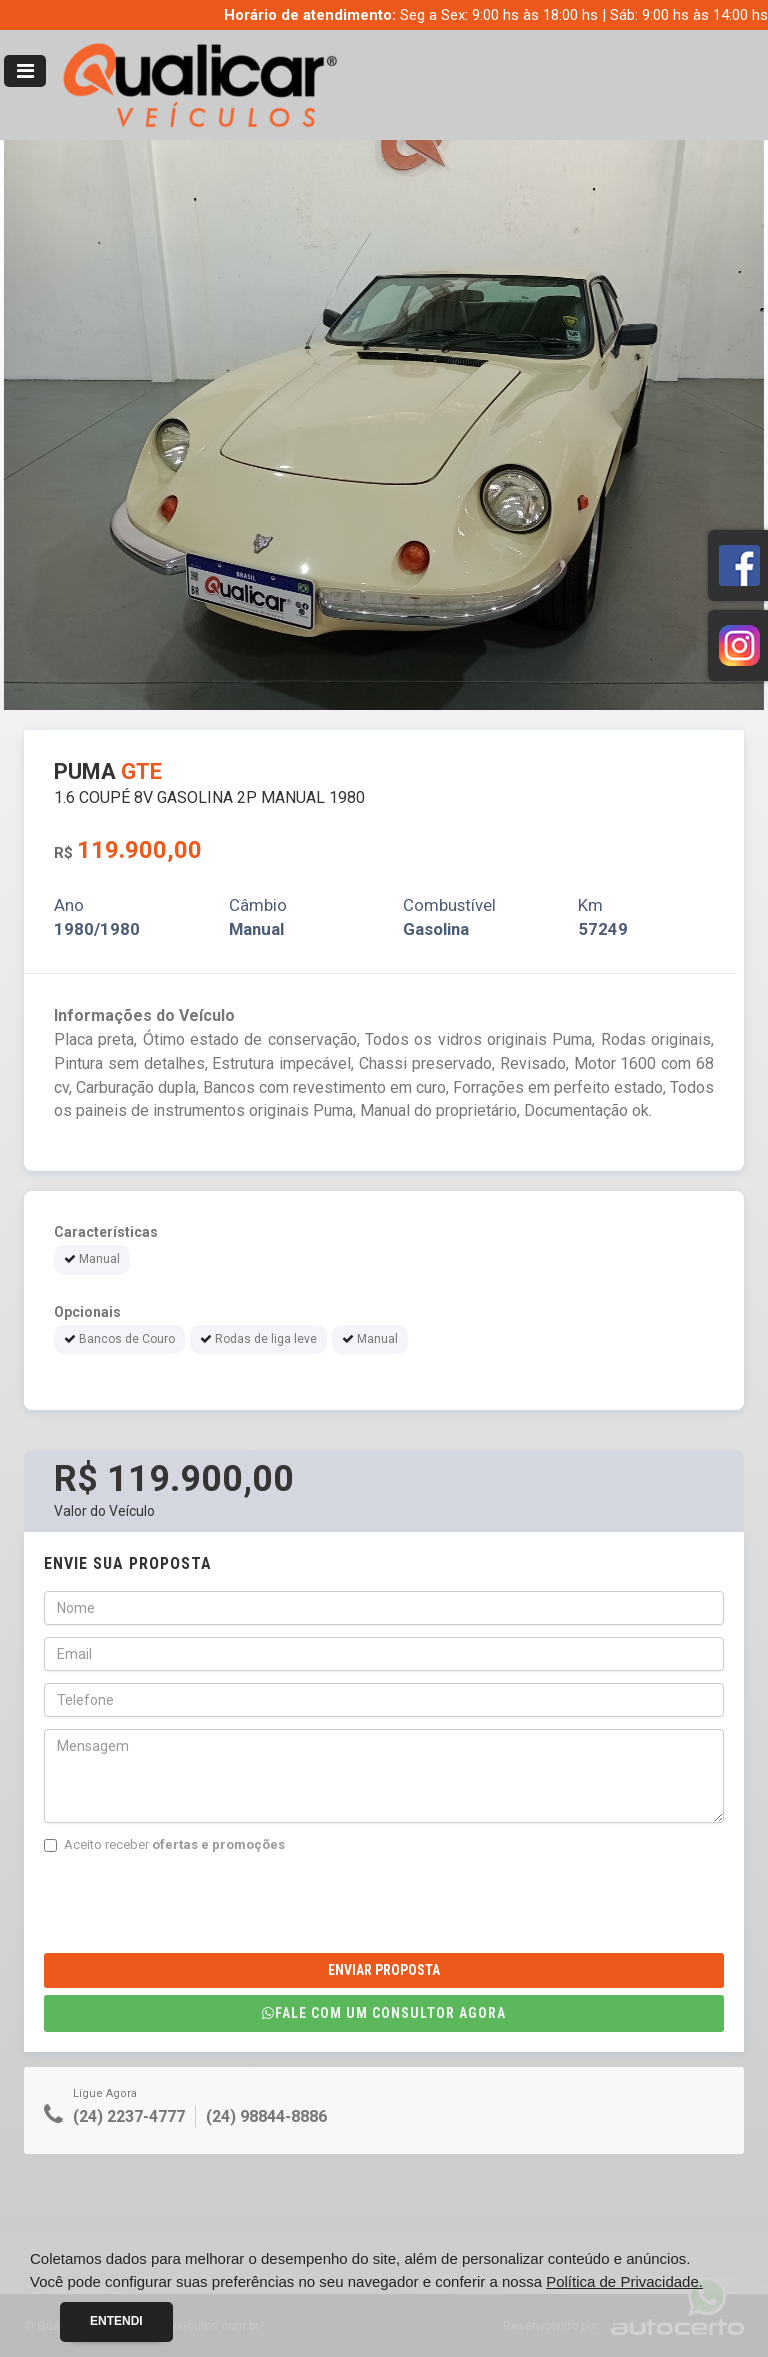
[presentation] (196, 1904)
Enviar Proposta (384, 1970)
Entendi (116, 2321)
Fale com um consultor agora (383, 2013)
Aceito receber (164, 1844)
